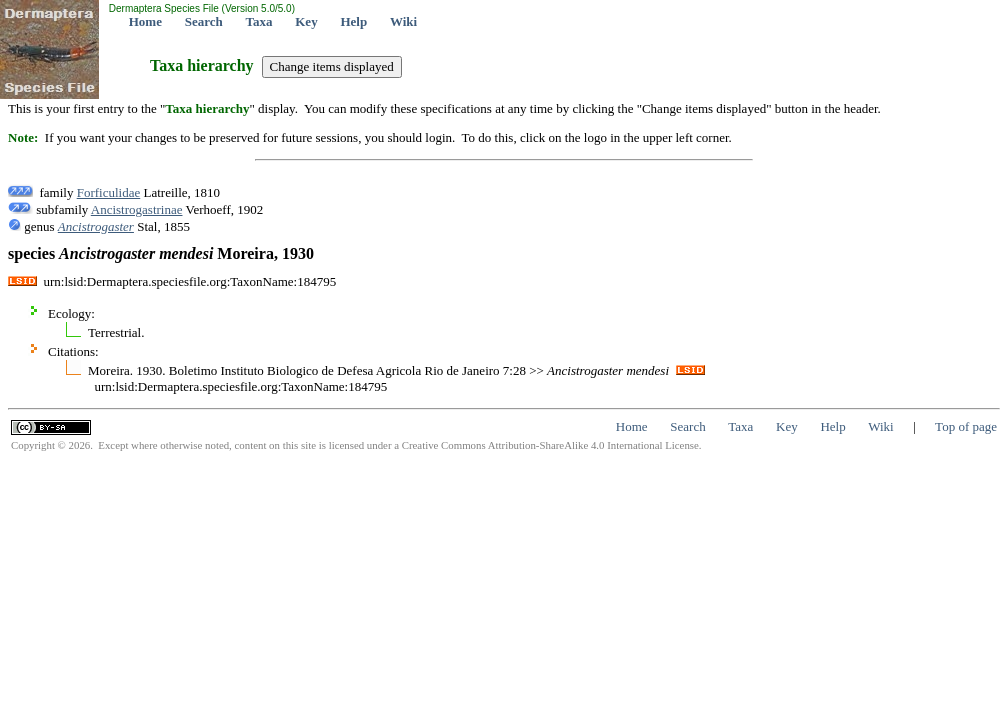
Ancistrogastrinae (137, 209)
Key (306, 21)
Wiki (403, 21)
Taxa (259, 21)
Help (353, 21)
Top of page (966, 426)
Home (145, 21)
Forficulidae (109, 192)
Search (204, 21)
